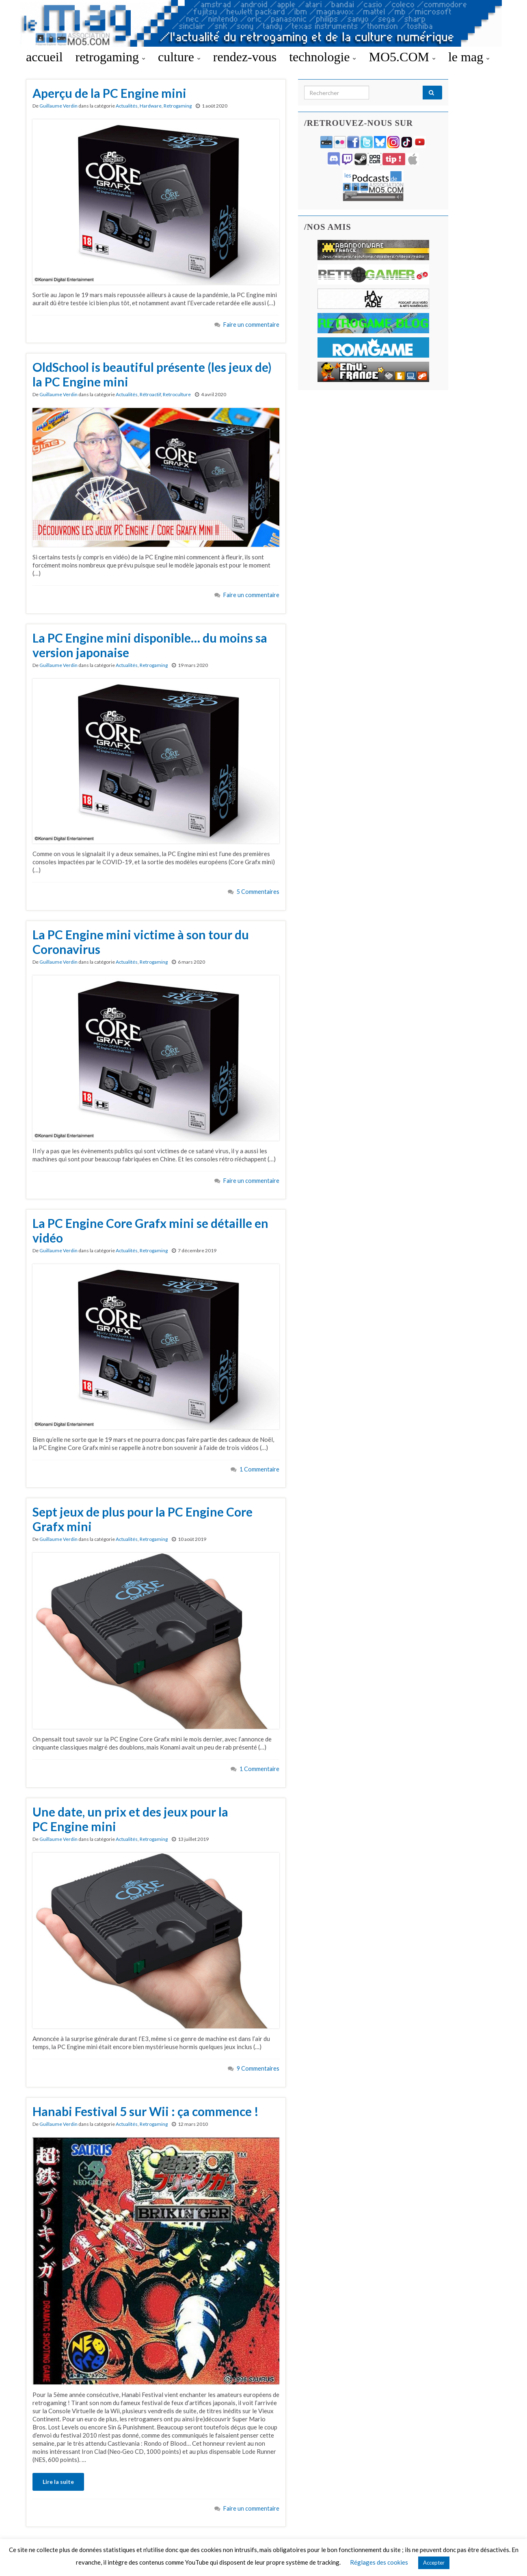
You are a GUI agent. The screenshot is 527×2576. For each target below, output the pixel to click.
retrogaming (110, 57)
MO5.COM (402, 57)
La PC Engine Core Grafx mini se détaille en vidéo (150, 1230)
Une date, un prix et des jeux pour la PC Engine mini (130, 1819)
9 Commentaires (258, 2068)
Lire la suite (58, 2481)
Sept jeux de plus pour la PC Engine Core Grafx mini (142, 1519)
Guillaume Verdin (58, 106)
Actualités (127, 106)
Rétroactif (150, 394)
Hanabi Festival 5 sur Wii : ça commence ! (145, 2111)
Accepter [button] (434, 2562)
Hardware (151, 106)
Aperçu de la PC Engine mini (109, 93)
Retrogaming (178, 106)
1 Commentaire (259, 1469)
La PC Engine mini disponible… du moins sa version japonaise (149, 645)
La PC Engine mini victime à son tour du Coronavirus (140, 941)
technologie (322, 57)
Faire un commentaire (251, 324)
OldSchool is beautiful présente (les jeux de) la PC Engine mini (152, 374)
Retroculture (177, 394)
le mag (469, 57)
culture (179, 57)
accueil (44, 57)
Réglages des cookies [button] (379, 2562)
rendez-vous (244, 57)
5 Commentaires (258, 891)
